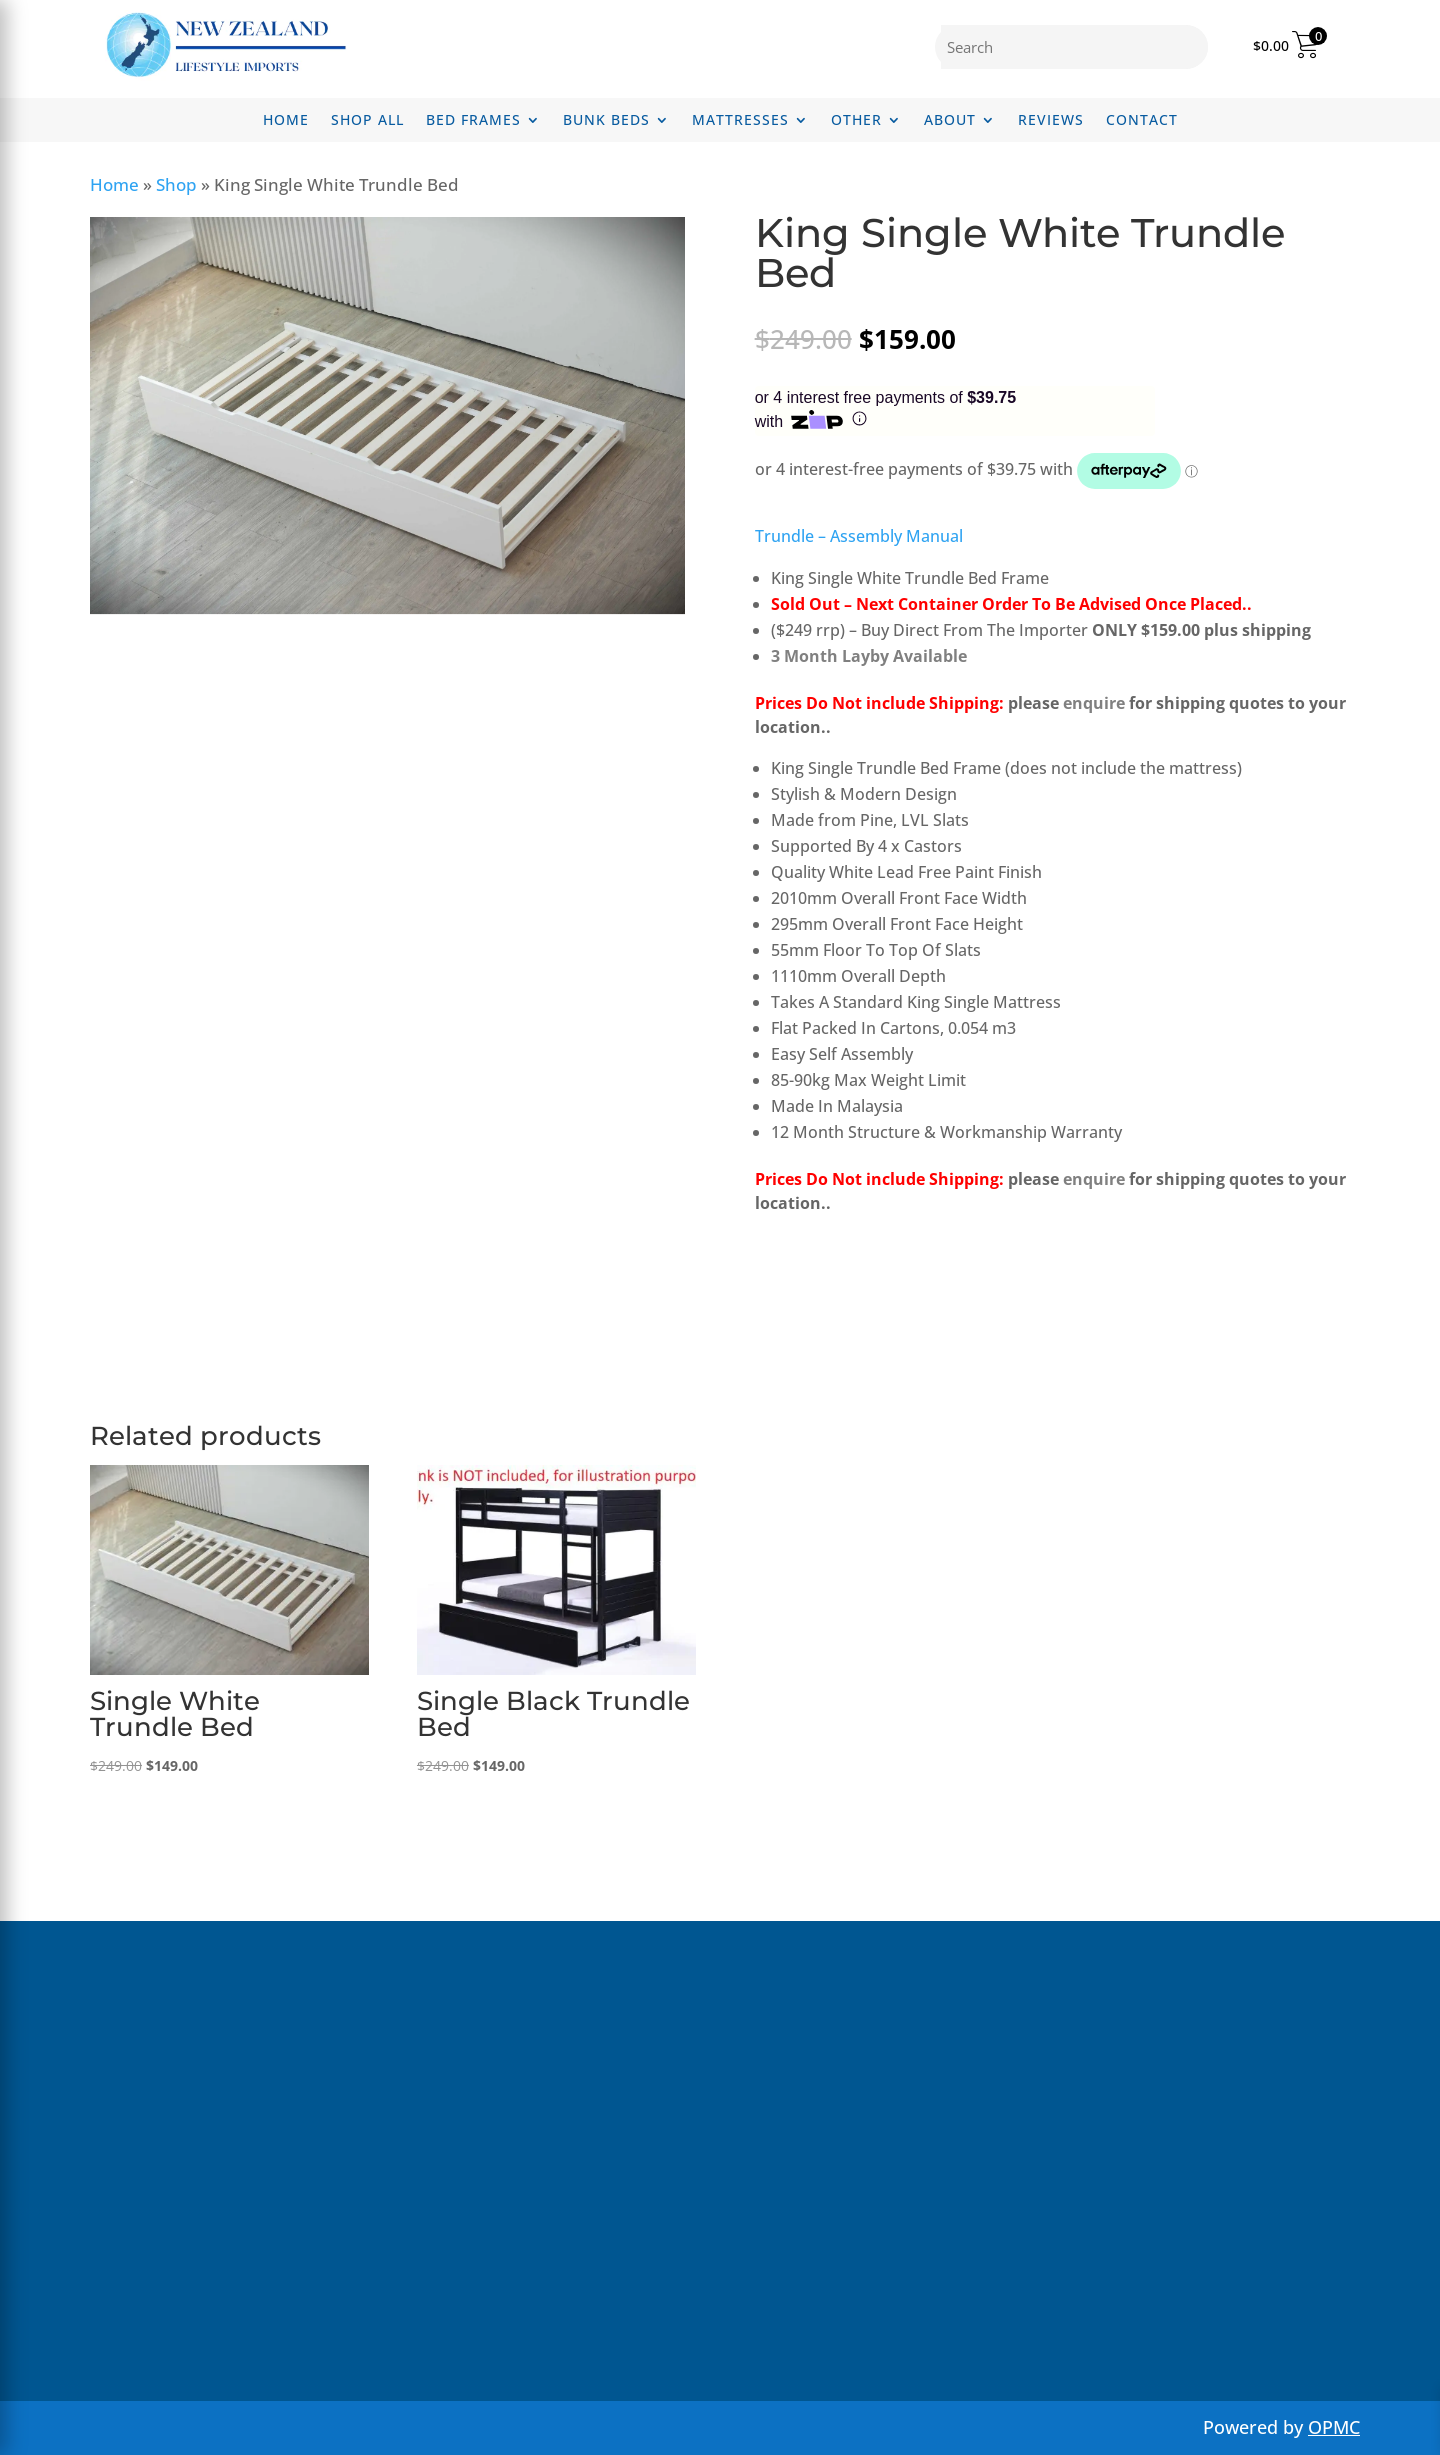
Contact (1142, 121)
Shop (176, 184)
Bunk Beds (606, 121)
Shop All (367, 121)
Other (856, 121)
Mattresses (740, 121)
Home (286, 121)
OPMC (1334, 2427)
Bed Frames (473, 121)
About (950, 121)
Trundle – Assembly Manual (859, 536)
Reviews (1051, 121)
